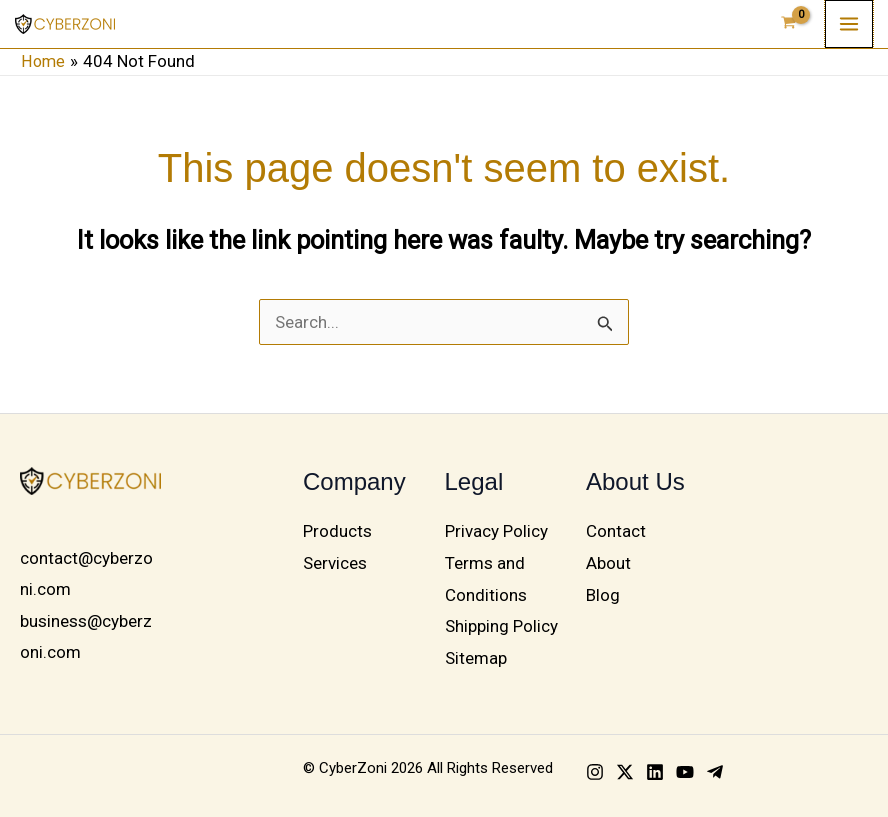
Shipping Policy (501, 626)
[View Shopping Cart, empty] (789, 24)
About (608, 563)
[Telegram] (715, 772)
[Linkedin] (655, 772)
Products (337, 531)
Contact (616, 531)
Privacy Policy (496, 531)
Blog (603, 594)
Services (335, 563)
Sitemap (476, 657)
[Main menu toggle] (849, 24)
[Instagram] (595, 772)
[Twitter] (625, 772)
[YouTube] (685, 772)
